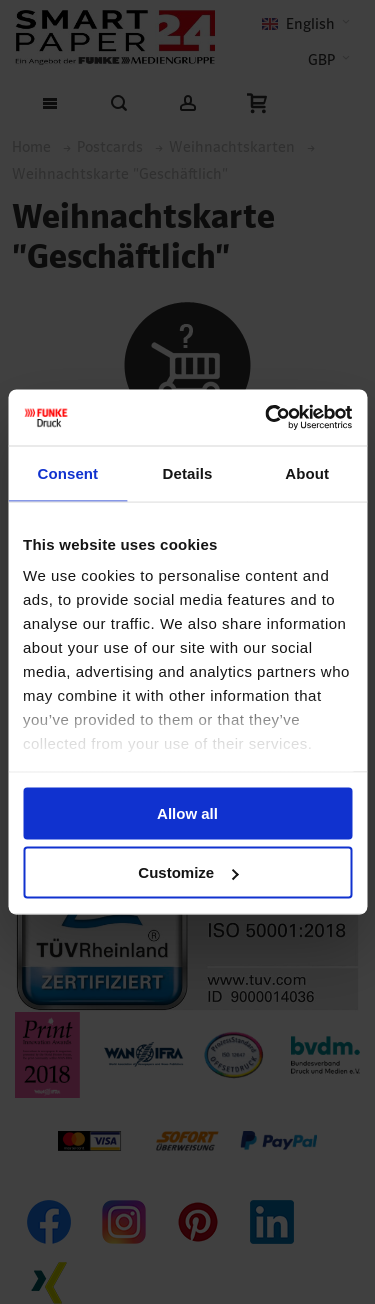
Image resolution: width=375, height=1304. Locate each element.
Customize (188, 872)
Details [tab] (188, 472)
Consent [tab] (67, 472)
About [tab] (307, 472)
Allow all (187, 812)
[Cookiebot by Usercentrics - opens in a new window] (267, 418)
